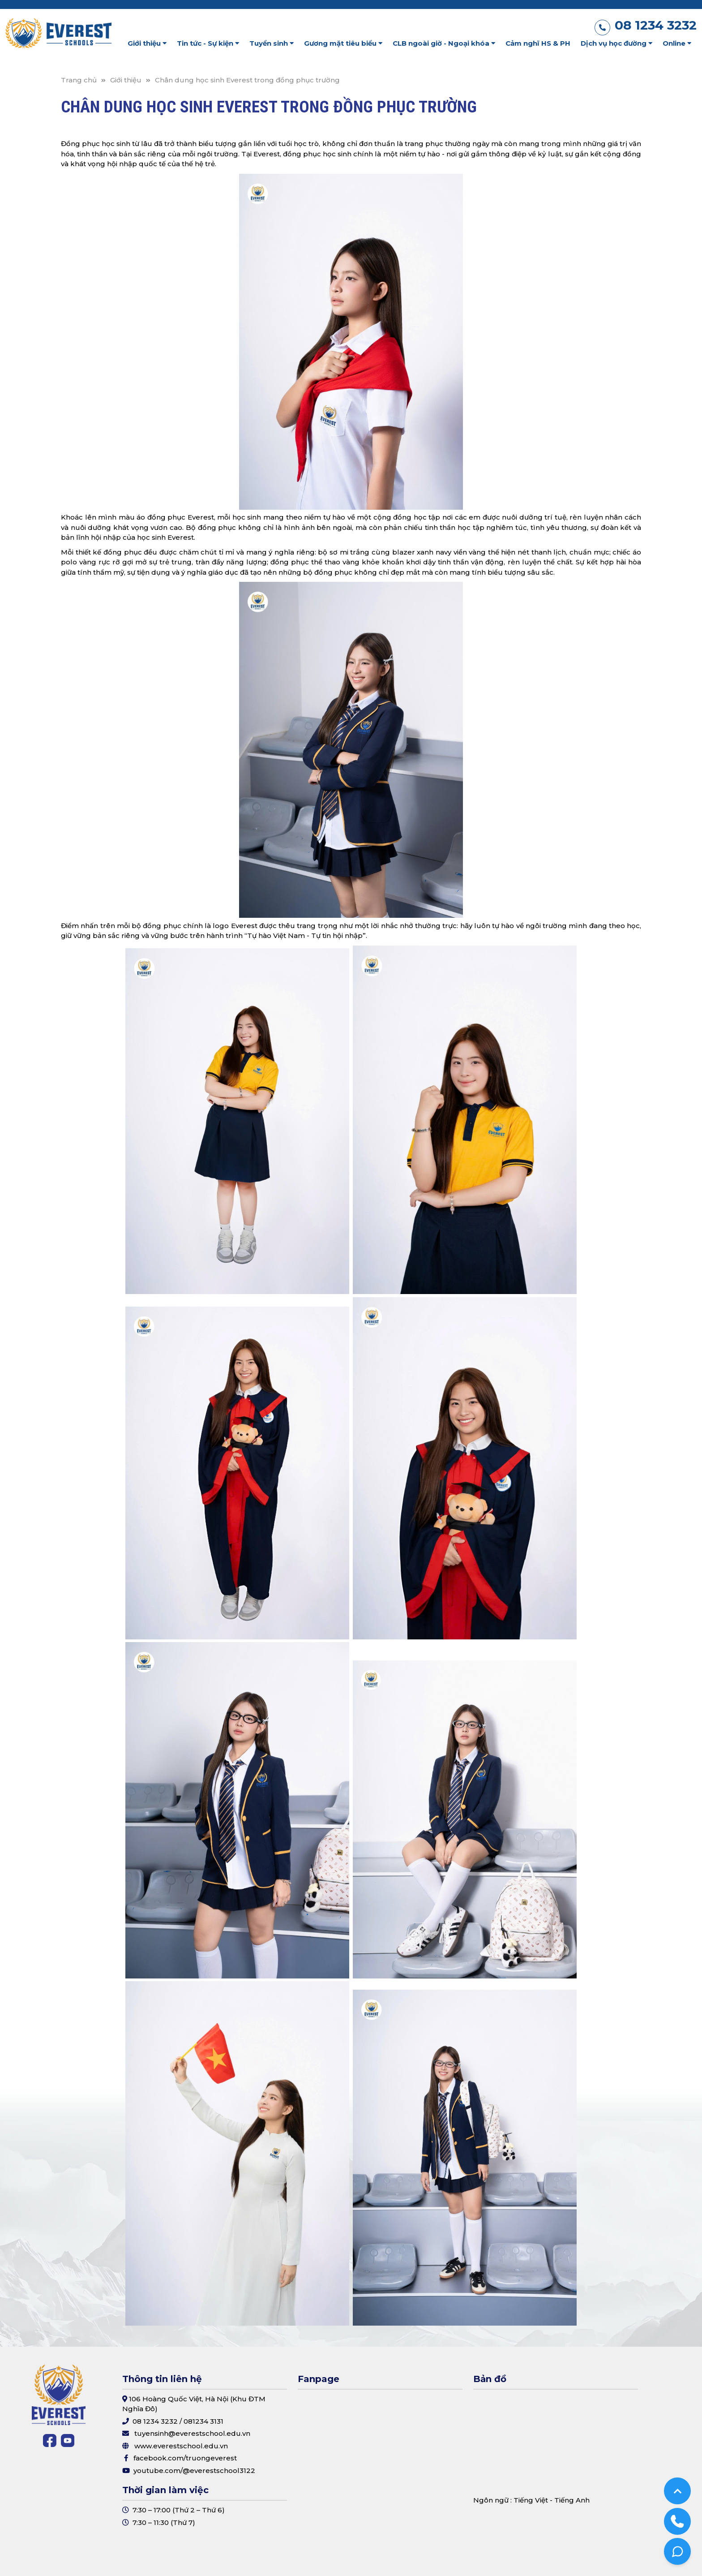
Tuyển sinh (271, 43)
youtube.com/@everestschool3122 (194, 2470)
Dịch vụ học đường (616, 43)
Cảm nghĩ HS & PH (537, 43)
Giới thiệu (147, 43)
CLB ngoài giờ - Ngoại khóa (444, 43)
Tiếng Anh (572, 2500)
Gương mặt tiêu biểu (343, 43)
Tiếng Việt (531, 2500)
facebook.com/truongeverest (185, 2458)
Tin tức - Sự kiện (208, 43)
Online (677, 43)
